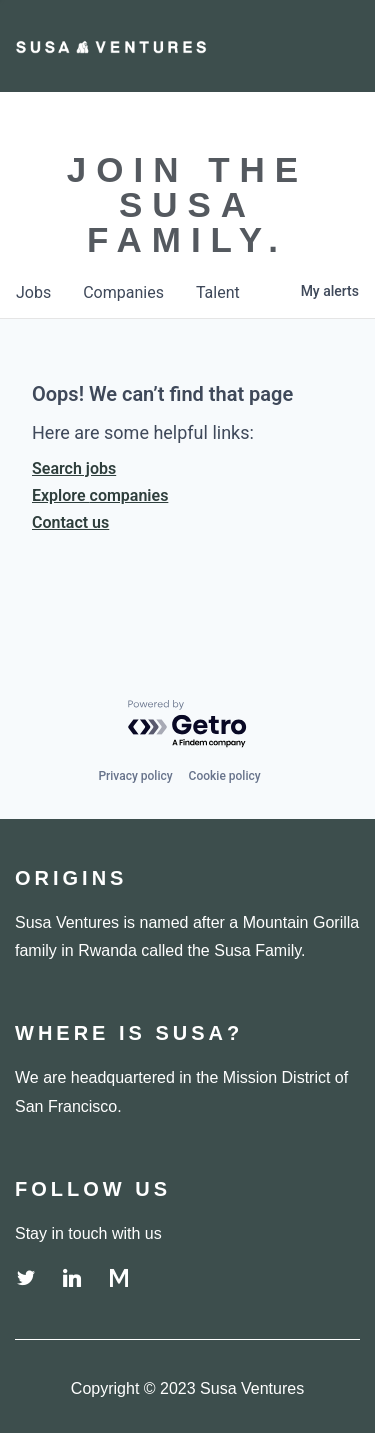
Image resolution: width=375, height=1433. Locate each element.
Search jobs (74, 468)
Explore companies (100, 495)
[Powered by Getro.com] (188, 724)
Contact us (70, 522)
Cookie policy (225, 776)
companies (123, 292)
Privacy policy (135, 776)
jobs (33, 292)
